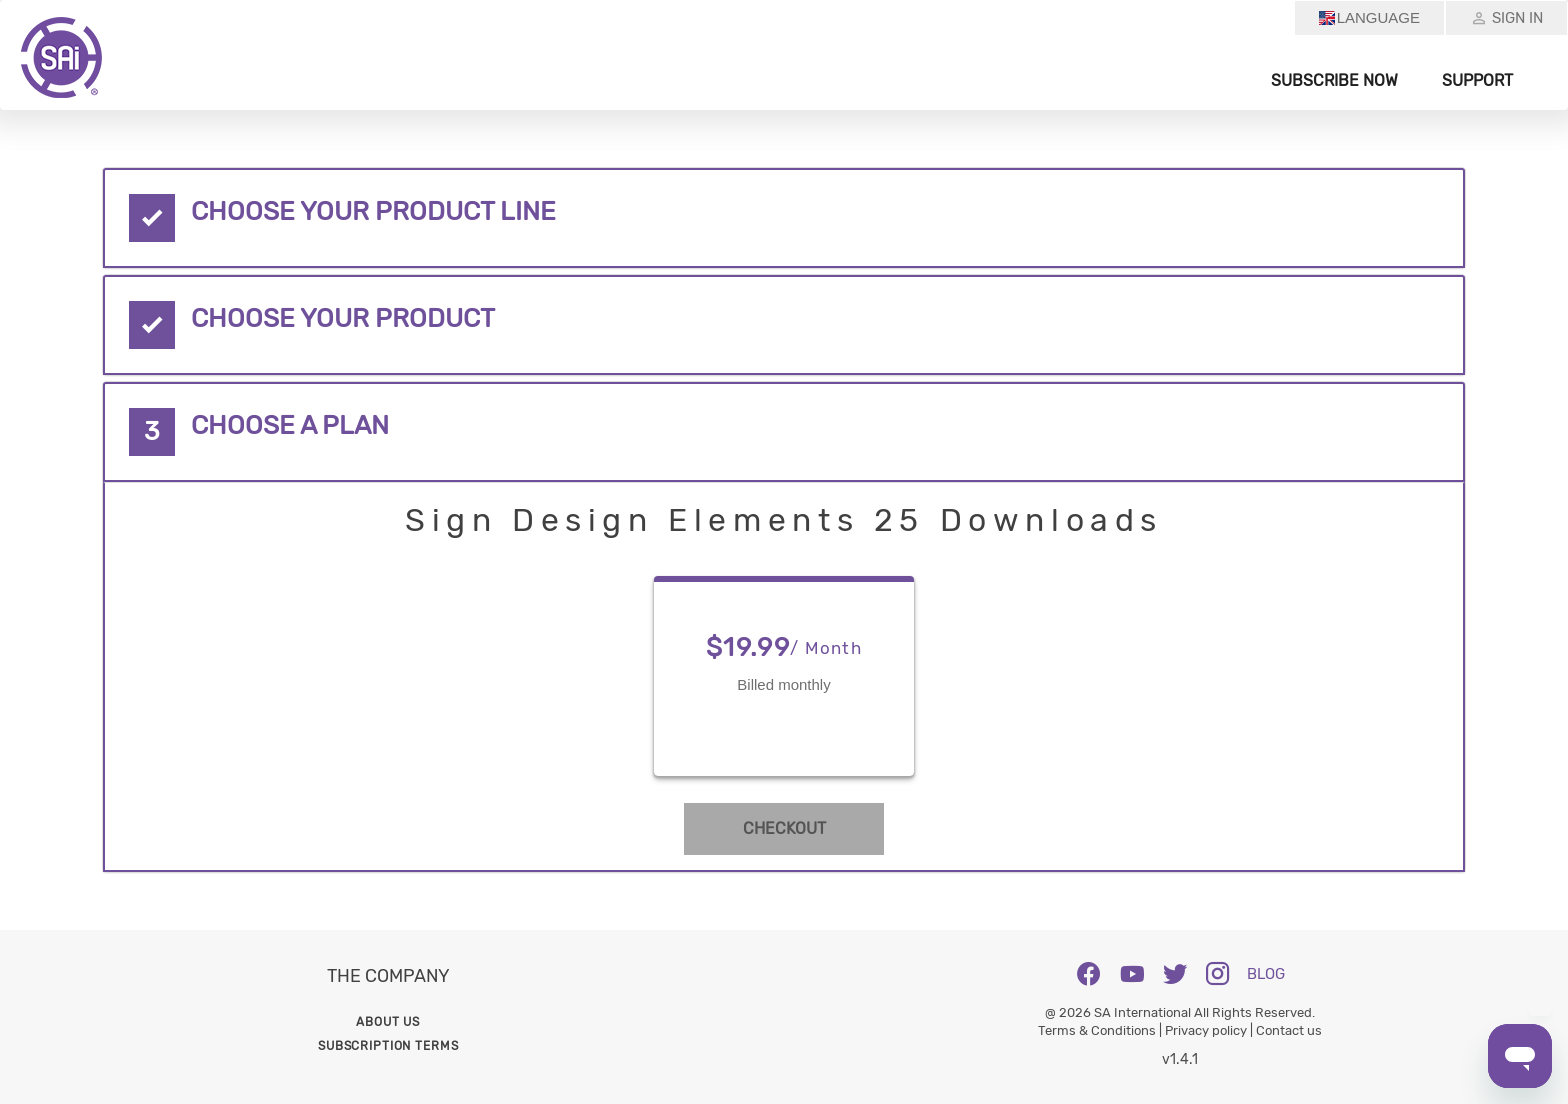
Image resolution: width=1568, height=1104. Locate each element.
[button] (783, 218)
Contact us (1289, 1030)
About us (388, 1022)
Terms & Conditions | (1101, 1030)
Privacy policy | (1210, 1030)
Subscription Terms (388, 1046)
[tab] (783, 218)
